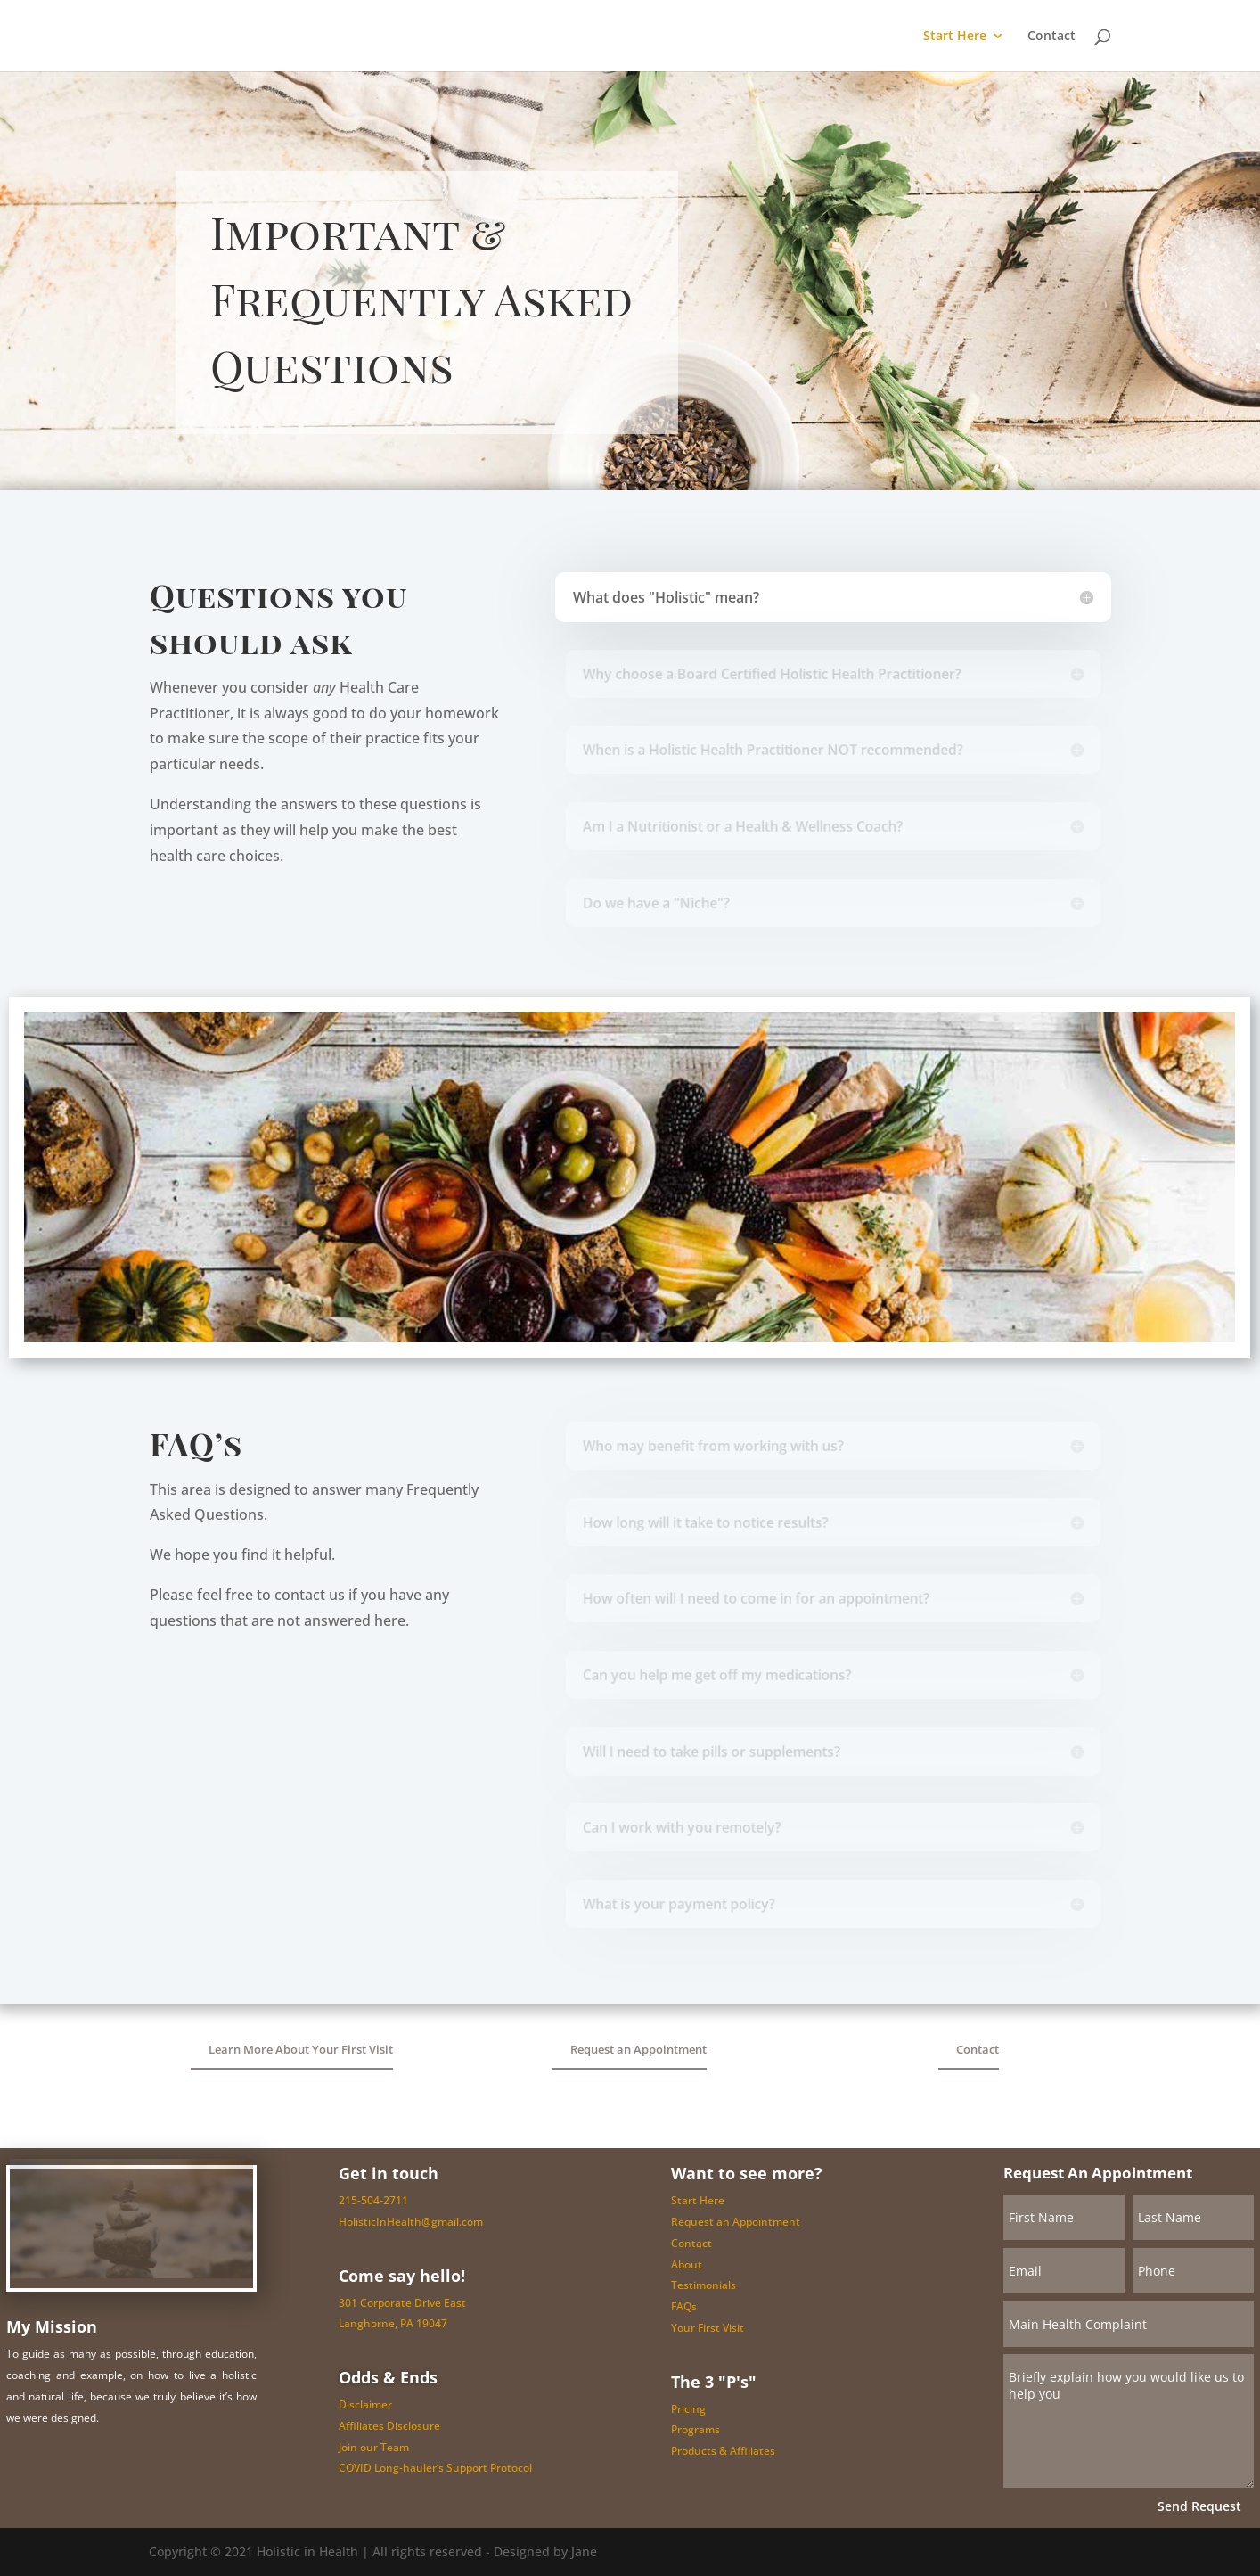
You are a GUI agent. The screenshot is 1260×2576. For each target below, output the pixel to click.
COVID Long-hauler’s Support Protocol (435, 2467)
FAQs (684, 2306)
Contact (1051, 36)
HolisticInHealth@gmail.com (411, 2221)
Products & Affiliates (723, 2450)
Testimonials (703, 2285)
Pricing (688, 2408)
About (686, 2264)
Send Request (1199, 2506)
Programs (695, 2429)
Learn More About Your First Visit (301, 2049)
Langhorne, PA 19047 (393, 2323)
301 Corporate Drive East (402, 2302)
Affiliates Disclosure (389, 2425)
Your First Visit (707, 2327)
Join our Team (374, 2447)
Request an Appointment (638, 2049)
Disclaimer (365, 2404)
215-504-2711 (373, 2200)
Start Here (954, 36)
